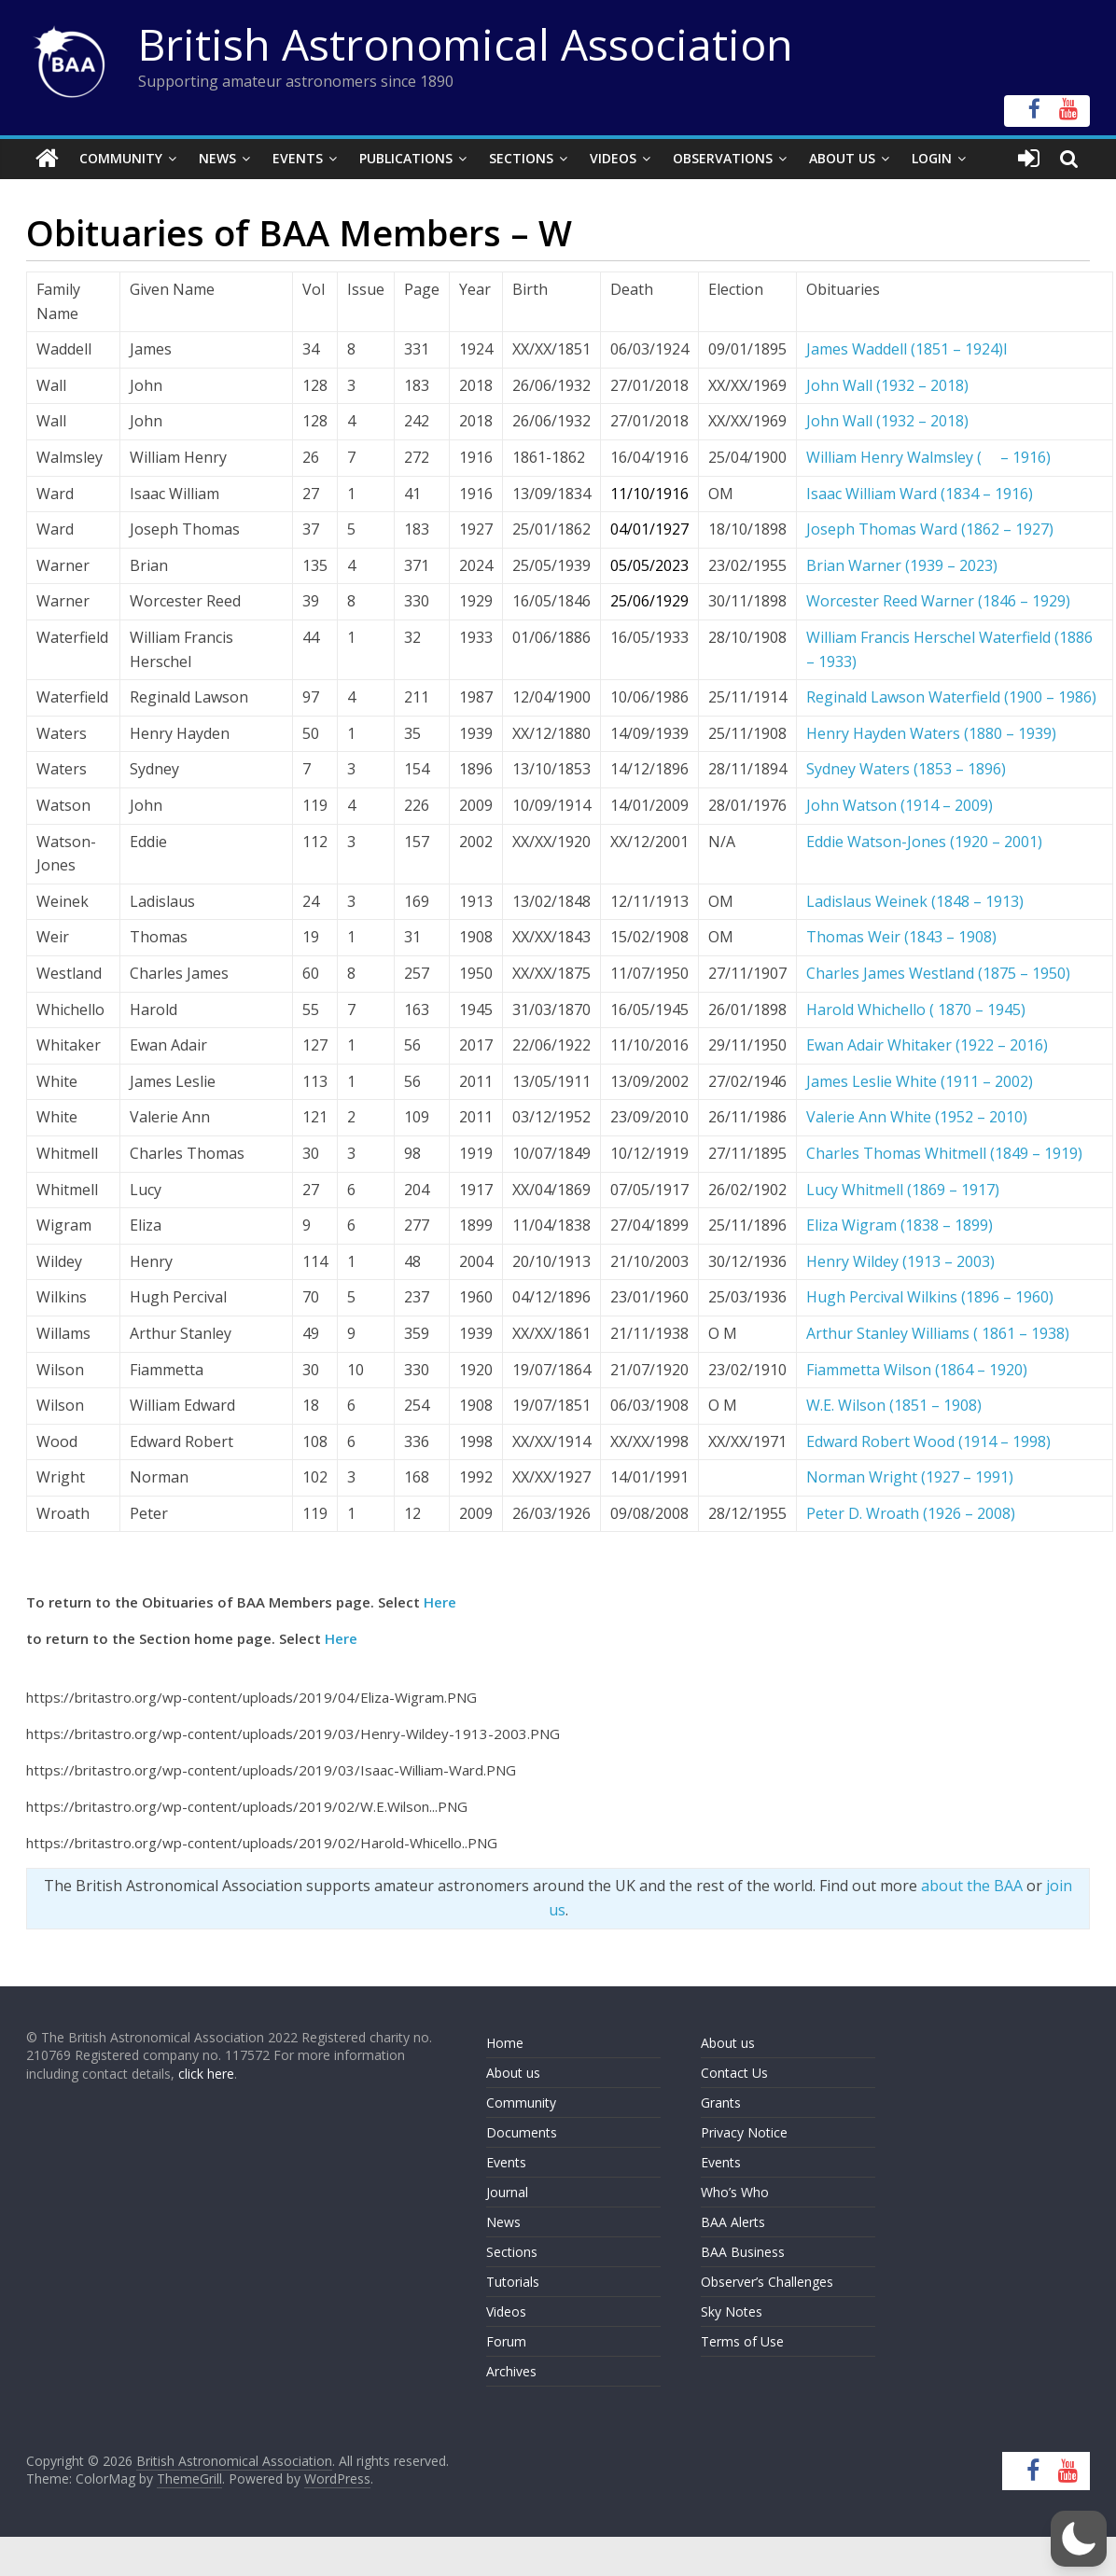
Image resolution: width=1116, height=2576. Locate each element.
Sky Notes (731, 2311)
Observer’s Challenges (767, 2282)
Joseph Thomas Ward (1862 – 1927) (929, 529)
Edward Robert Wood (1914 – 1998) (928, 1441)
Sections (521, 158)
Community (120, 158)
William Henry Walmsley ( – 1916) (928, 457)
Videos (613, 158)
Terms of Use (742, 2341)
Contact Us (734, 2073)
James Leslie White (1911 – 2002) (919, 1081)
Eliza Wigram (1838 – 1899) (899, 1225)
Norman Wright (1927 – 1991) (909, 1477)
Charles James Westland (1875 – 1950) (938, 973)
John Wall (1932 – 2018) (887, 385)
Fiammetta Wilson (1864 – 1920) (916, 1368)
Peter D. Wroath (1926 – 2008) (910, 1513)
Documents (521, 2132)
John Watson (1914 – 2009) (899, 805)
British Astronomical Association (465, 44)
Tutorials (512, 2282)
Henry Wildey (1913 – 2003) (900, 1261)
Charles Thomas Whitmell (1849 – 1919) (944, 1153)
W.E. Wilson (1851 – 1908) (894, 1405)
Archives (511, 2371)
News (217, 158)
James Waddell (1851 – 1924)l (906, 349)
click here (206, 2073)
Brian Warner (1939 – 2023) (901, 565)
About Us (842, 158)
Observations (723, 158)
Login (932, 158)
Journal (507, 2192)
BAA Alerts (733, 2222)
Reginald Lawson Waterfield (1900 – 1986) (951, 697)
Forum (506, 2341)
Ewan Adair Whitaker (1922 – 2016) (927, 1045)
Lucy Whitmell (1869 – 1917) (902, 1188)
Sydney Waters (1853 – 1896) (906, 769)
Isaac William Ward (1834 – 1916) (919, 493)
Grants (721, 2102)
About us (513, 2073)
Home (504, 2043)
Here (440, 1602)
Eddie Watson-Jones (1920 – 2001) (924, 840)
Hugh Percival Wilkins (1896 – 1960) (929, 1297)
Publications (406, 158)
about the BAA (972, 1885)
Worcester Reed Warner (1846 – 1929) (938, 601)
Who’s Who (735, 2192)
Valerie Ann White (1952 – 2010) (916, 1117)
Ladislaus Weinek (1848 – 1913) (915, 901)
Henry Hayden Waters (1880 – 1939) (931, 733)
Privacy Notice (744, 2132)
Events (297, 158)
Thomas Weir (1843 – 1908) (901, 936)
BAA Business (743, 2252)
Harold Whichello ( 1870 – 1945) (915, 1008)
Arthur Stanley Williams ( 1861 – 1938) (937, 1333)
